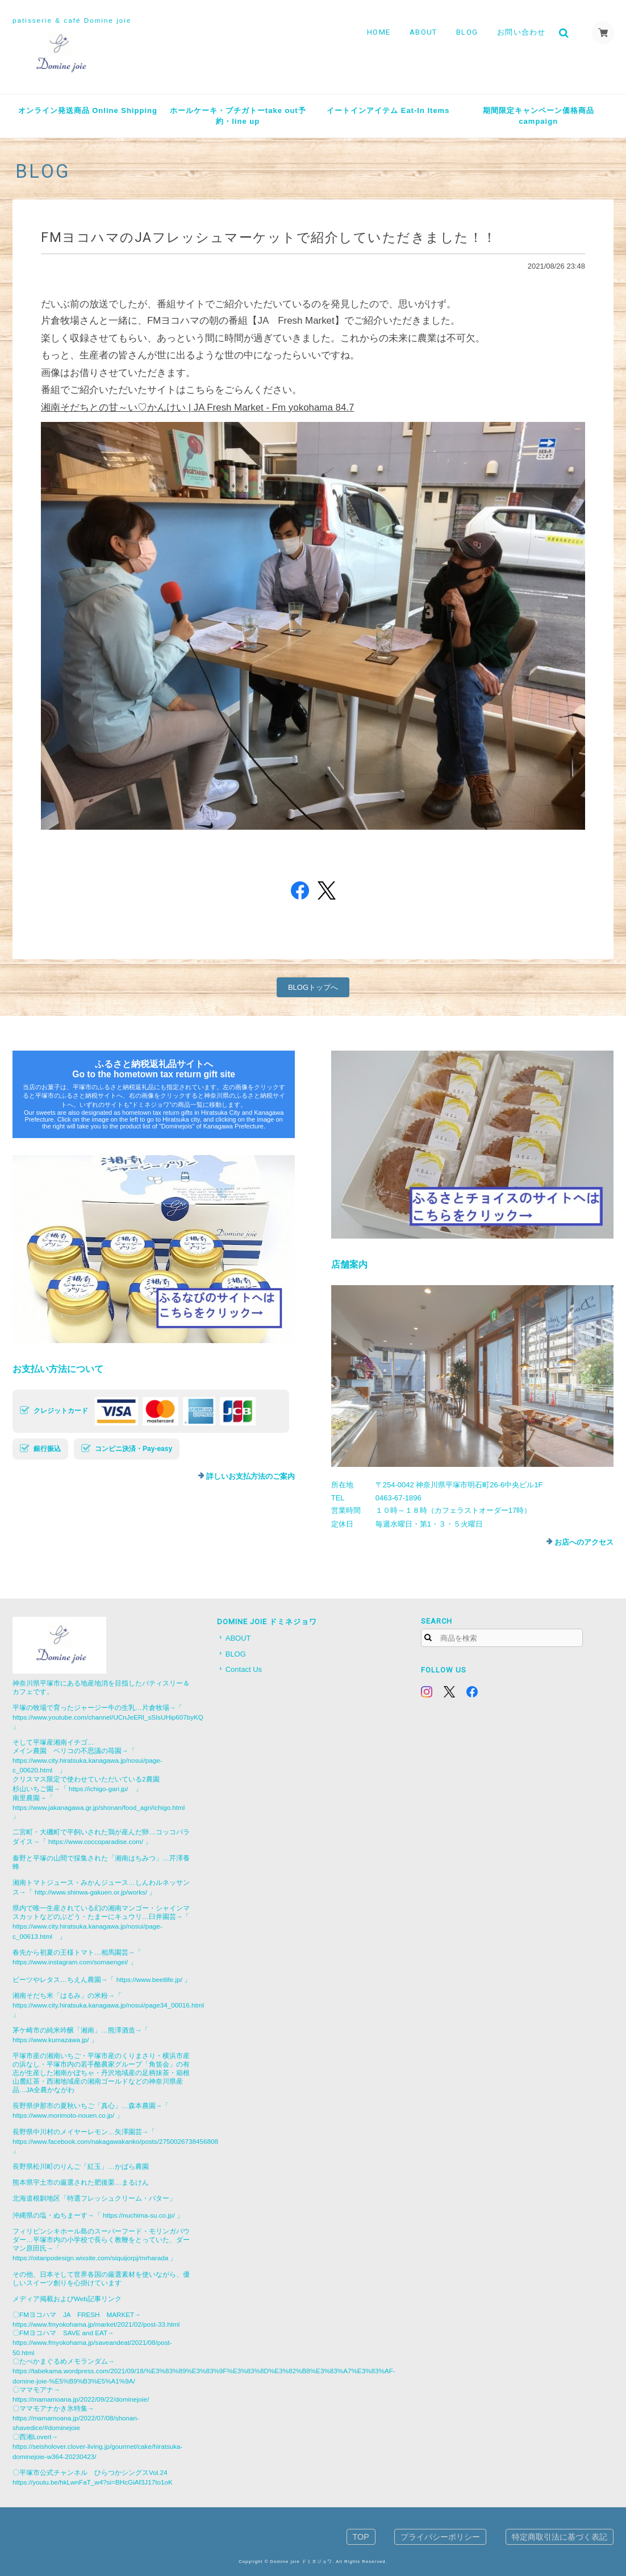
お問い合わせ (521, 32)
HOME (378, 32)
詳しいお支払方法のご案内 (250, 1476)
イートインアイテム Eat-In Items (388, 110)
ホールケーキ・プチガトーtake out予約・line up (238, 116)
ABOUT (423, 32)
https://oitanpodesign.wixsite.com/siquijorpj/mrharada (90, 2257)
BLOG (467, 32)
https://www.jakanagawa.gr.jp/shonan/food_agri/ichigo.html (98, 1807)
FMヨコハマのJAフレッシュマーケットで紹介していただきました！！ (269, 237)
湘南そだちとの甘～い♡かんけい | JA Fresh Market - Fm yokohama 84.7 (197, 407)
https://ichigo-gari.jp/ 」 (105, 1788)
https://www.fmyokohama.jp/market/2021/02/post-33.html (96, 2324)
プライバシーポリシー (440, 2536)
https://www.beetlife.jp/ (149, 1979)
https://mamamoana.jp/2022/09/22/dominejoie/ (80, 2399)
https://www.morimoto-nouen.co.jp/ (63, 2115)
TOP (361, 2536)
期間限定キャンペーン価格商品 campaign (542, 116)
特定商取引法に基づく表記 (559, 2536)
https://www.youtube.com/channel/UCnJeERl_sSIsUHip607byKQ (107, 1717)
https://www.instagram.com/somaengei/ (70, 1962)
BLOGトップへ (313, 987)
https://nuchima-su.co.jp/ (139, 2215)
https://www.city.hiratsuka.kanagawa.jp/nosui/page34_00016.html (108, 2005)
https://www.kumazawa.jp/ (50, 2039)
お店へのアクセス (584, 1542)
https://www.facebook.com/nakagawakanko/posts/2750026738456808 (115, 2141)
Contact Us (244, 1669)
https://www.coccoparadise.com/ (95, 1841)
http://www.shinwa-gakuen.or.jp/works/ (91, 1892)
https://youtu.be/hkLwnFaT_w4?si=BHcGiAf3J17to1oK (92, 2482)
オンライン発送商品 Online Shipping (87, 110)
